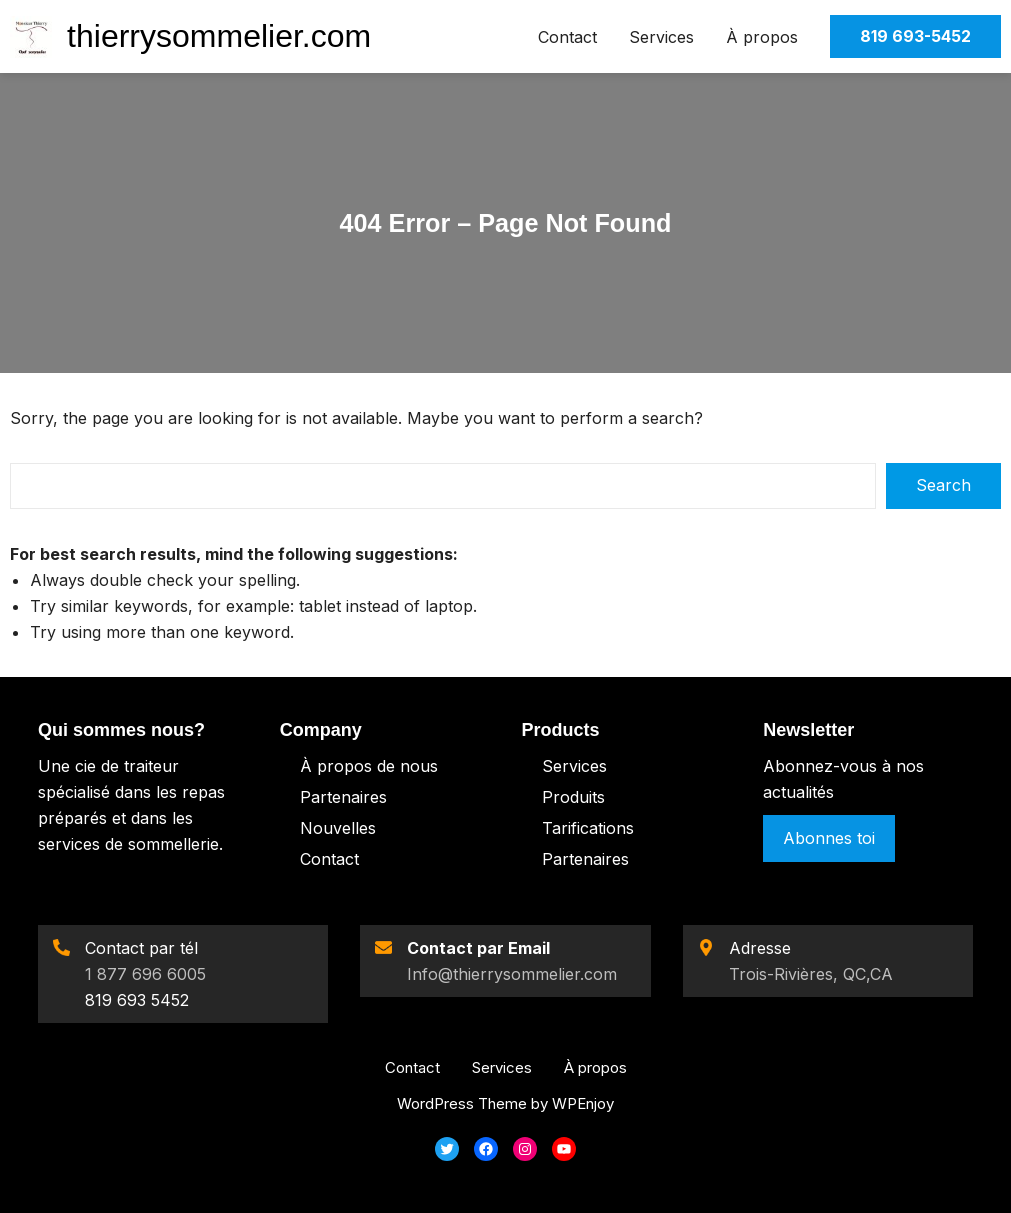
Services (661, 37)
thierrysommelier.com (219, 36)
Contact (567, 37)
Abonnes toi (829, 838)
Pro (556, 797)
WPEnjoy (583, 1103)
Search (943, 485)
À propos (762, 37)
